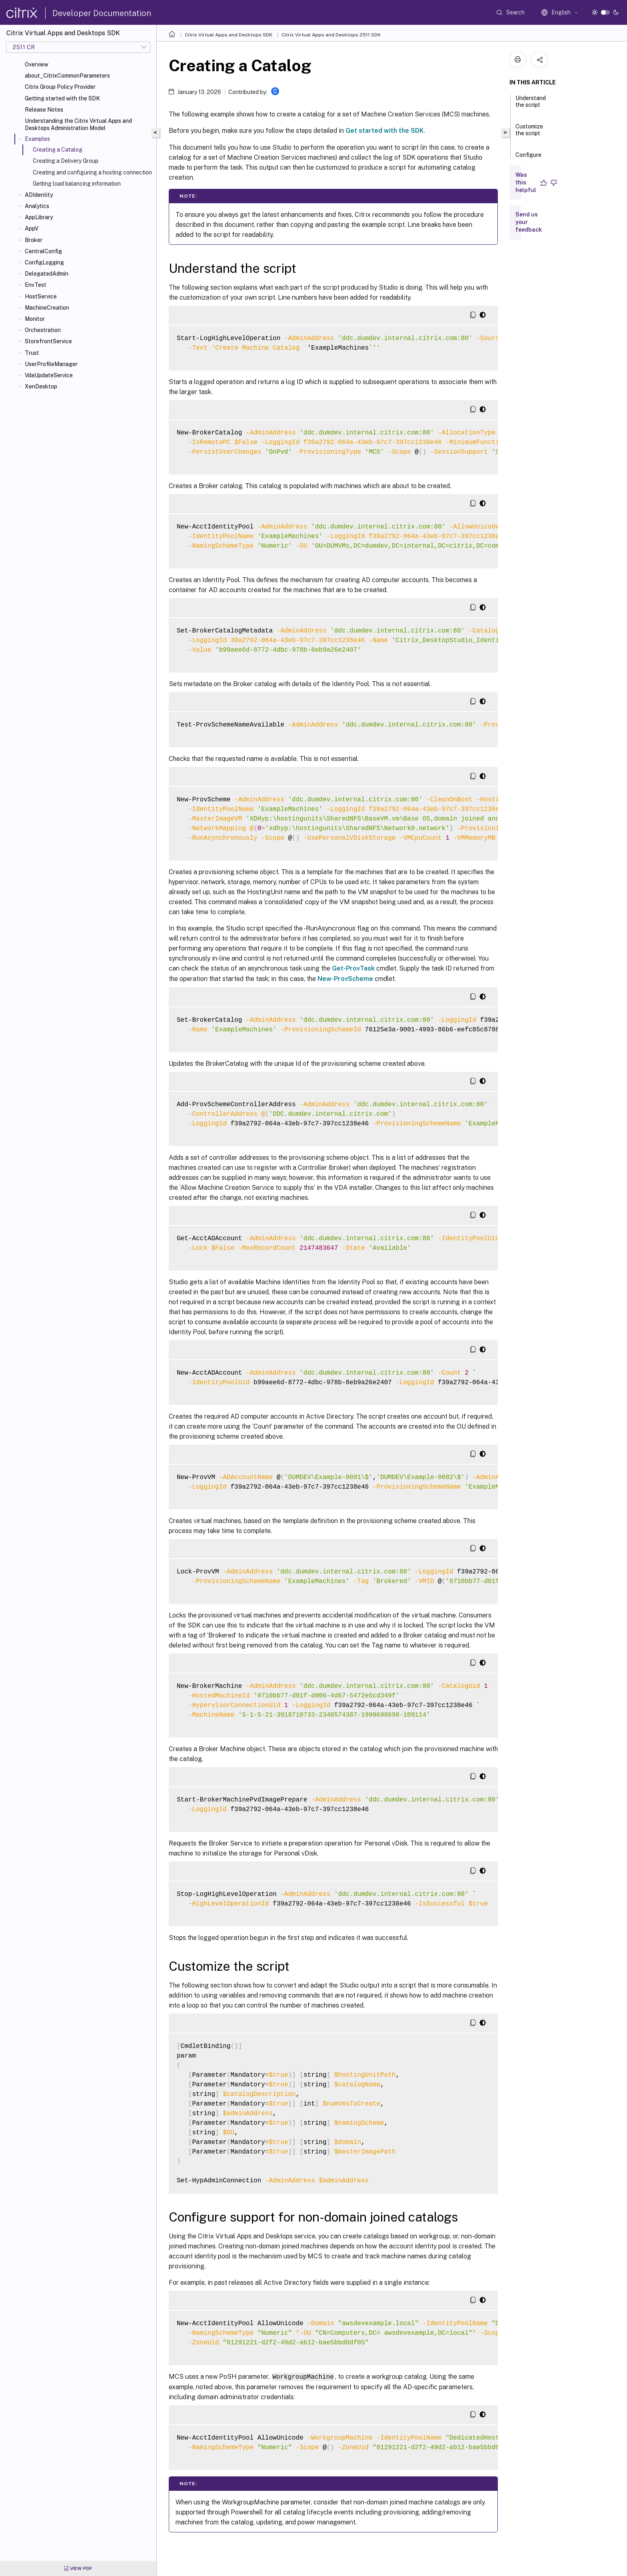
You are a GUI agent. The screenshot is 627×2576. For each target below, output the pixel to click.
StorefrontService (48, 341)
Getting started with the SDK (62, 98)
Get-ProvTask (353, 968)
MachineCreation (47, 307)
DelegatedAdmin (46, 273)
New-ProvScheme (345, 979)
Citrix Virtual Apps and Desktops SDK (228, 35)
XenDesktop (41, 386)
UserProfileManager (51, 364)
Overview (36, 64)
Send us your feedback (528, 222)
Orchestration (43, 330)
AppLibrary (39, 217)
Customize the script (529, 133)
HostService (41, 296)
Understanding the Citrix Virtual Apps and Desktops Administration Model (78, 124)
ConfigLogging (44, 262)
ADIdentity (39, 195)
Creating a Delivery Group (65, 161)
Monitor (35, 319)
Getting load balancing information (77, 183)
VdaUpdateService (49, 375)
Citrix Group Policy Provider (60, 87)
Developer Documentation (101, 13)
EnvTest (35, 285)
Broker (33, 240)
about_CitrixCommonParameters (67, 75)
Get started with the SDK (384, 130)
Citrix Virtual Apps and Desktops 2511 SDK (331, 35)
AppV (31, 228)
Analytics (37, 206)
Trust (32, 353)
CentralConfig (43, 251)
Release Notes (44, 109)
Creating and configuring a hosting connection (92, 172)
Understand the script (530, 105)
